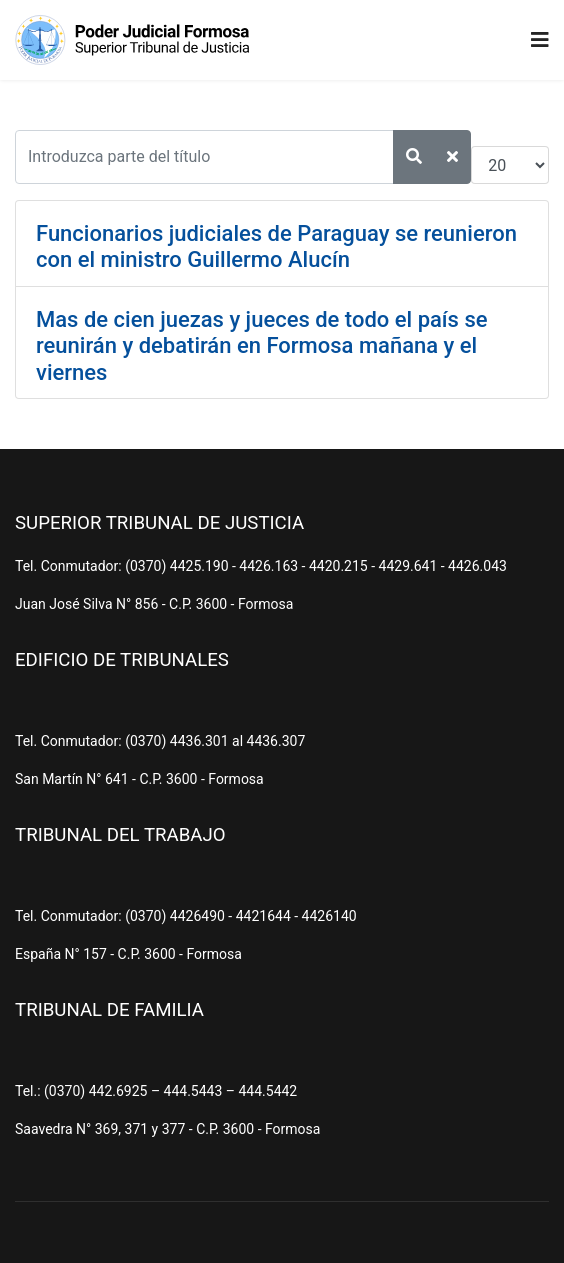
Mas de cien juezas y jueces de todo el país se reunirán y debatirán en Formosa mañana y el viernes (262, 346)
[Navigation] (540, 40)
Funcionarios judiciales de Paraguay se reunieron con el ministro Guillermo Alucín (276, 246)
